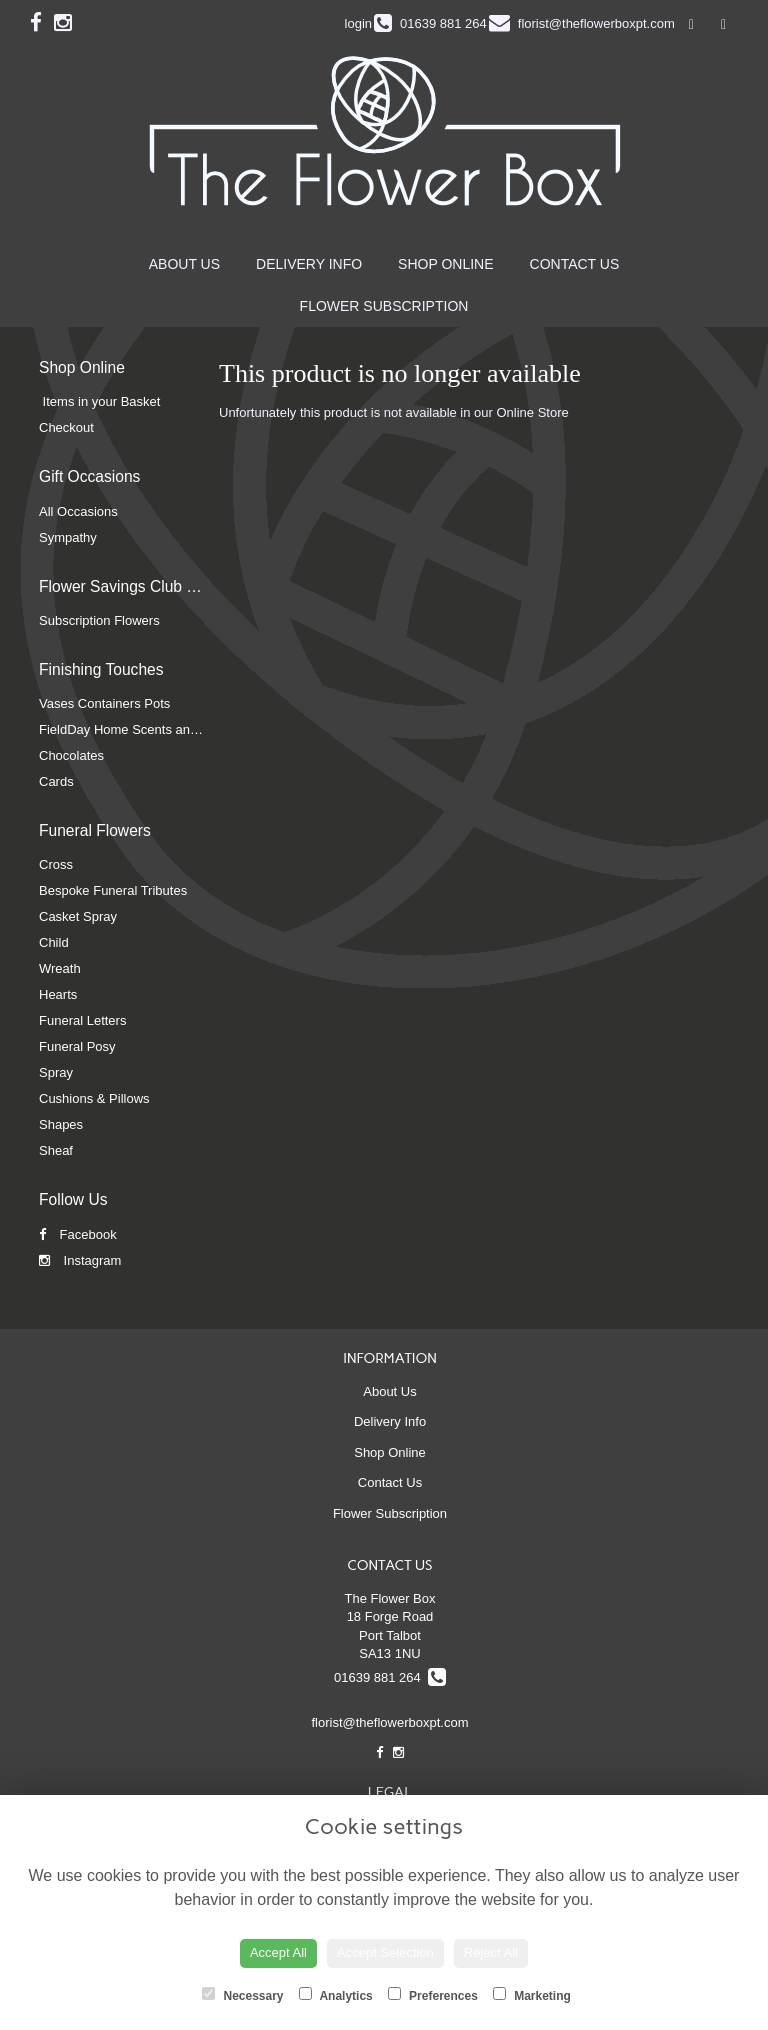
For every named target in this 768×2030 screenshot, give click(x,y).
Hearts (58, 994)
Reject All (491, 1952)
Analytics (336, 1995)
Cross (56, 864)
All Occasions (78, 511)
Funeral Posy (77, 1046)
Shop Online (445, 264)
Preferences (433, 1995)
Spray (56, 1072)
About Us (184, 264)
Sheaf (56, 1150)
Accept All (278, 1952)
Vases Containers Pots (104, 703)
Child (54, 942)
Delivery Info (309, 264)
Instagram (80, 1260)
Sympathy (68, 537)
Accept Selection (385, 1952)
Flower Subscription (384, 306)
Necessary (242, 1995)
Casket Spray (78, 916)
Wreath (60, 968)
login (358, 23)
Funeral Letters (82, 1020)
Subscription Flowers (99, 620)
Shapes (61, 1124)
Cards (56, 781)
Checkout (66, 427)
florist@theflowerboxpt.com (390, 1722)
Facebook (78, 1234)
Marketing (532, 1995)
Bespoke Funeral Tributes (113, 890)
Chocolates (71, 755)
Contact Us (575, 264)
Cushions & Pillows (94, 1098)
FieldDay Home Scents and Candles (144, 729)
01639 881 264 (390, 1677)
